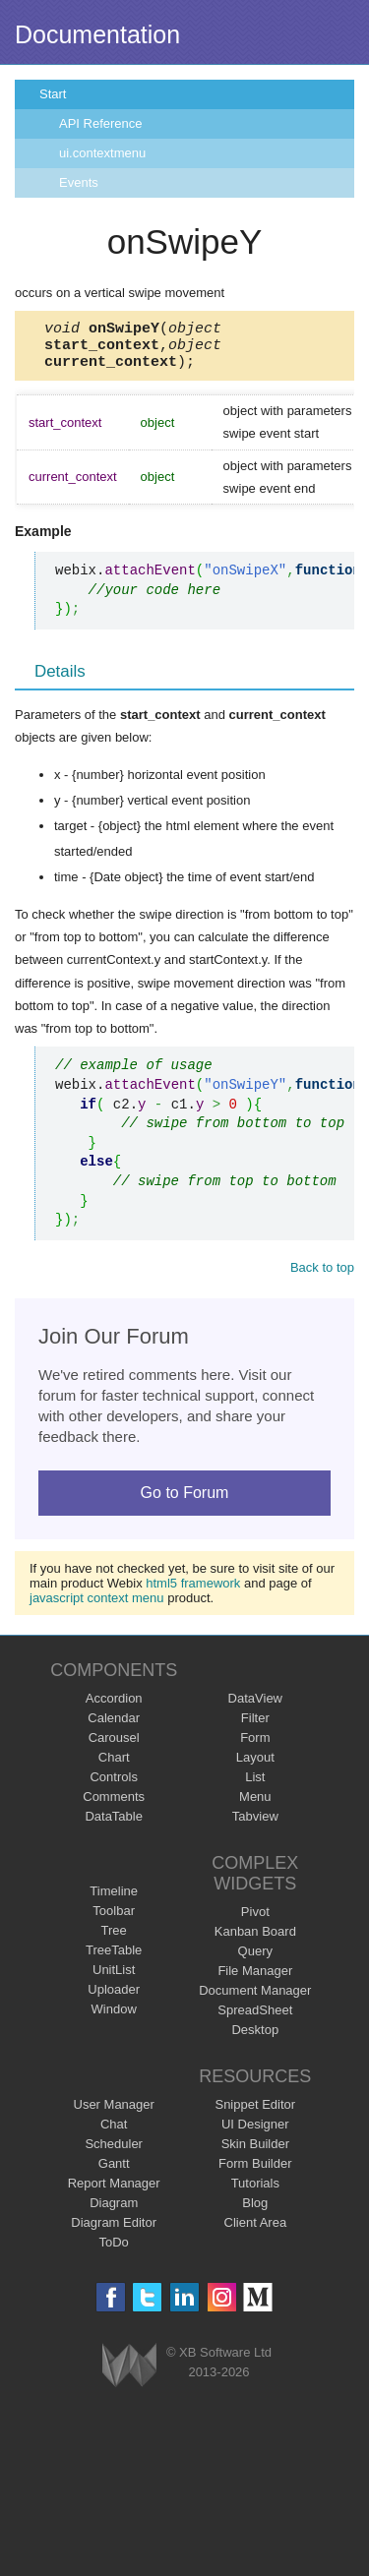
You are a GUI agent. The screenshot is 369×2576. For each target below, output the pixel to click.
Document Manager (255, 1999)
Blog (255, 2211)
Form (255, 1746)
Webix (129, 2374)
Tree (114, 1939)
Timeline (114, 1899)
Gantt (114, 2172)
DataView (255, 1707)
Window (114, 2017)
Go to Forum (185, 1501)
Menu (255, 1805)
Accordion (114, 1707)
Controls (113, 1785)
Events (78, 182)
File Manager (254, 1979)
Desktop (254, 2038)
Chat (113, 2133)
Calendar (114, 1726)
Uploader (114, 1998)
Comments (114, 1805)
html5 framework (193, 1592)
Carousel (114, 1746)
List (255, 1785)
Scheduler (114, 2152)
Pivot (255, 1920)
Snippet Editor (255, 2113)
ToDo (114, 2251)
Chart (114, 1766)
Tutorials (255, 2192)
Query (255, 1959)
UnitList (113, 1978)
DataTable (114, 1825)
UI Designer (255, 2133)
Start (52, 94)
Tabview (255, 1825)
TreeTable (114, 1958)
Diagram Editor (113, 2231)
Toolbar (113, 1919)
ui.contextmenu (102, 153)
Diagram (114, 2211)
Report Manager (114, 2192)
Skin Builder (255, 2152)
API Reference (101, 123)
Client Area (255, 2231)
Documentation (97, 34)
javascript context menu (97, 1606)
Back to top (322, 1276)
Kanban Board (255, 1940)
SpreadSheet (254, 2018)
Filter (255, 1726)
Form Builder (254, 2172)
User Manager (114, 2113)
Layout (255, 1766)
